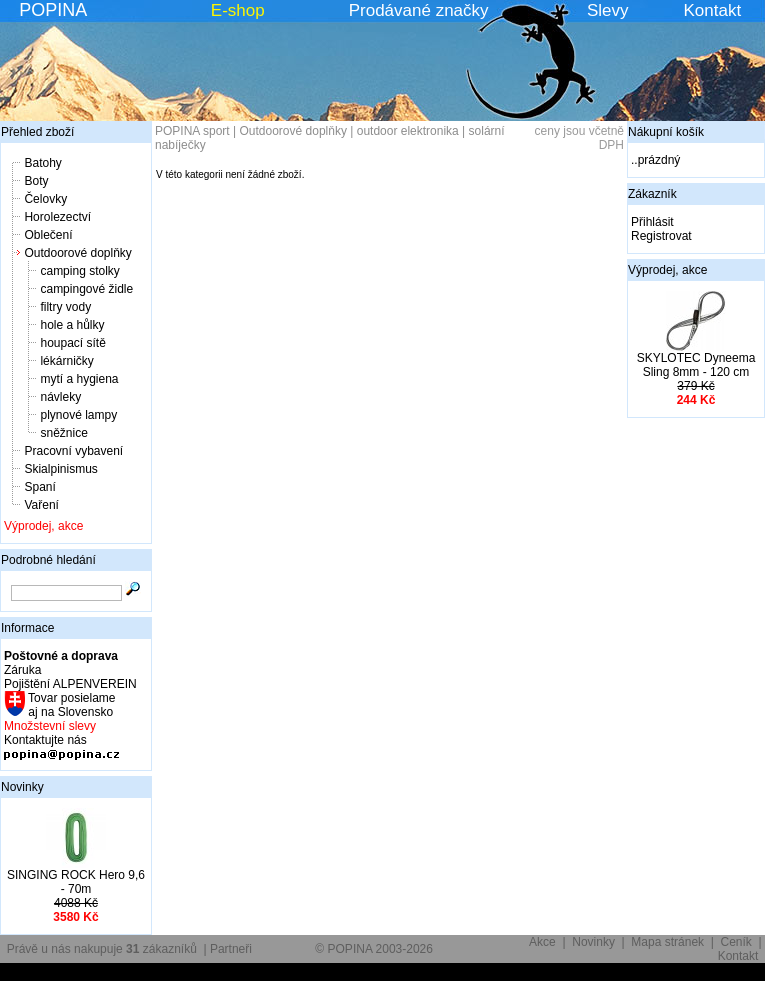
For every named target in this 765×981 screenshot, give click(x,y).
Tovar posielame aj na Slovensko (70, 705)
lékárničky (66, 361)
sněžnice (63, 433)
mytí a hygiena (79, 379)
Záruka (22, 670)
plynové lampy (78, 415)
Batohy (42, 163)
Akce (542, 942)
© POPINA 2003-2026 (374, 949)
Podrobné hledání (48, 560)
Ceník (736, 942)
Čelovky (45, 199)
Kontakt (713, 10)
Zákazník (652, 194)
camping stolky (79, 271)
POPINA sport (192, 131)
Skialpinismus (60, 469)
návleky (60, 397)
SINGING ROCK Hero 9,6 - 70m (76, 882)
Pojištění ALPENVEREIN (70, 684)
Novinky (22, 787)
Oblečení (48, 235)
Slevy (608, 10)
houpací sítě (72, 343)
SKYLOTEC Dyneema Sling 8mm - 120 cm (696, 365)
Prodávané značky (419, 10)
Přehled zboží (37, 132)
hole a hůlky (72, 325)
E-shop (238, 10)
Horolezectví (57, 217)
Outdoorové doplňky (77, 253)
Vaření (41, 505)
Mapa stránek (667, 942)
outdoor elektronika (408, 131)
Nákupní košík (666, 132)
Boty (36, 181)
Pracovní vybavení (73, 451)
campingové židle (86, 289)
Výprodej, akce (43, 526)
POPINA (53, 10)
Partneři (231, 949)
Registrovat (661, 236)
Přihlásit (652, 222)
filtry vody (65, 307)
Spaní (39, 487)
